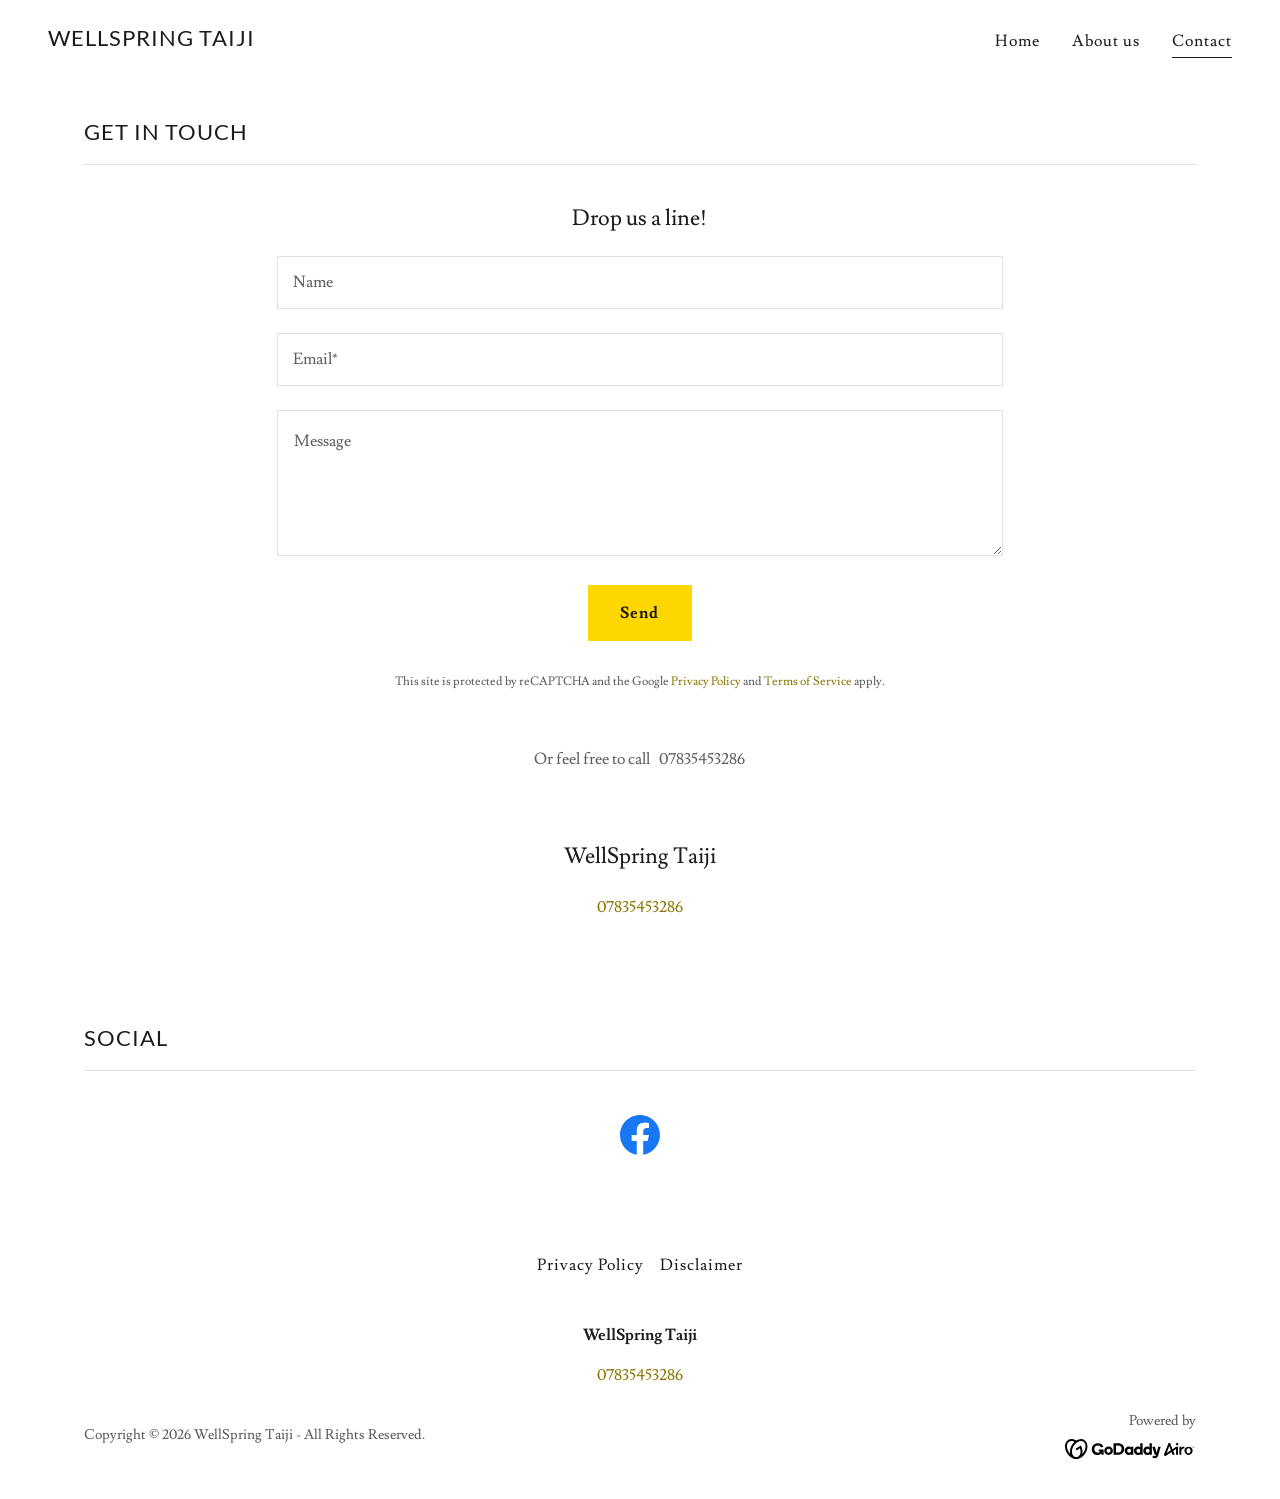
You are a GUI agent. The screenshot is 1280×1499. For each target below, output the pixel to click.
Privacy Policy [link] (706, 681)
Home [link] (1017, 41)
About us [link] (1106, 41)
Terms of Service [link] (808, 681)
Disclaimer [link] (701, 1265)
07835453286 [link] (640, 907)
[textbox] (639, 282)
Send (639, 613)
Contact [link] (1202, 41)
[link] (151, 41)
